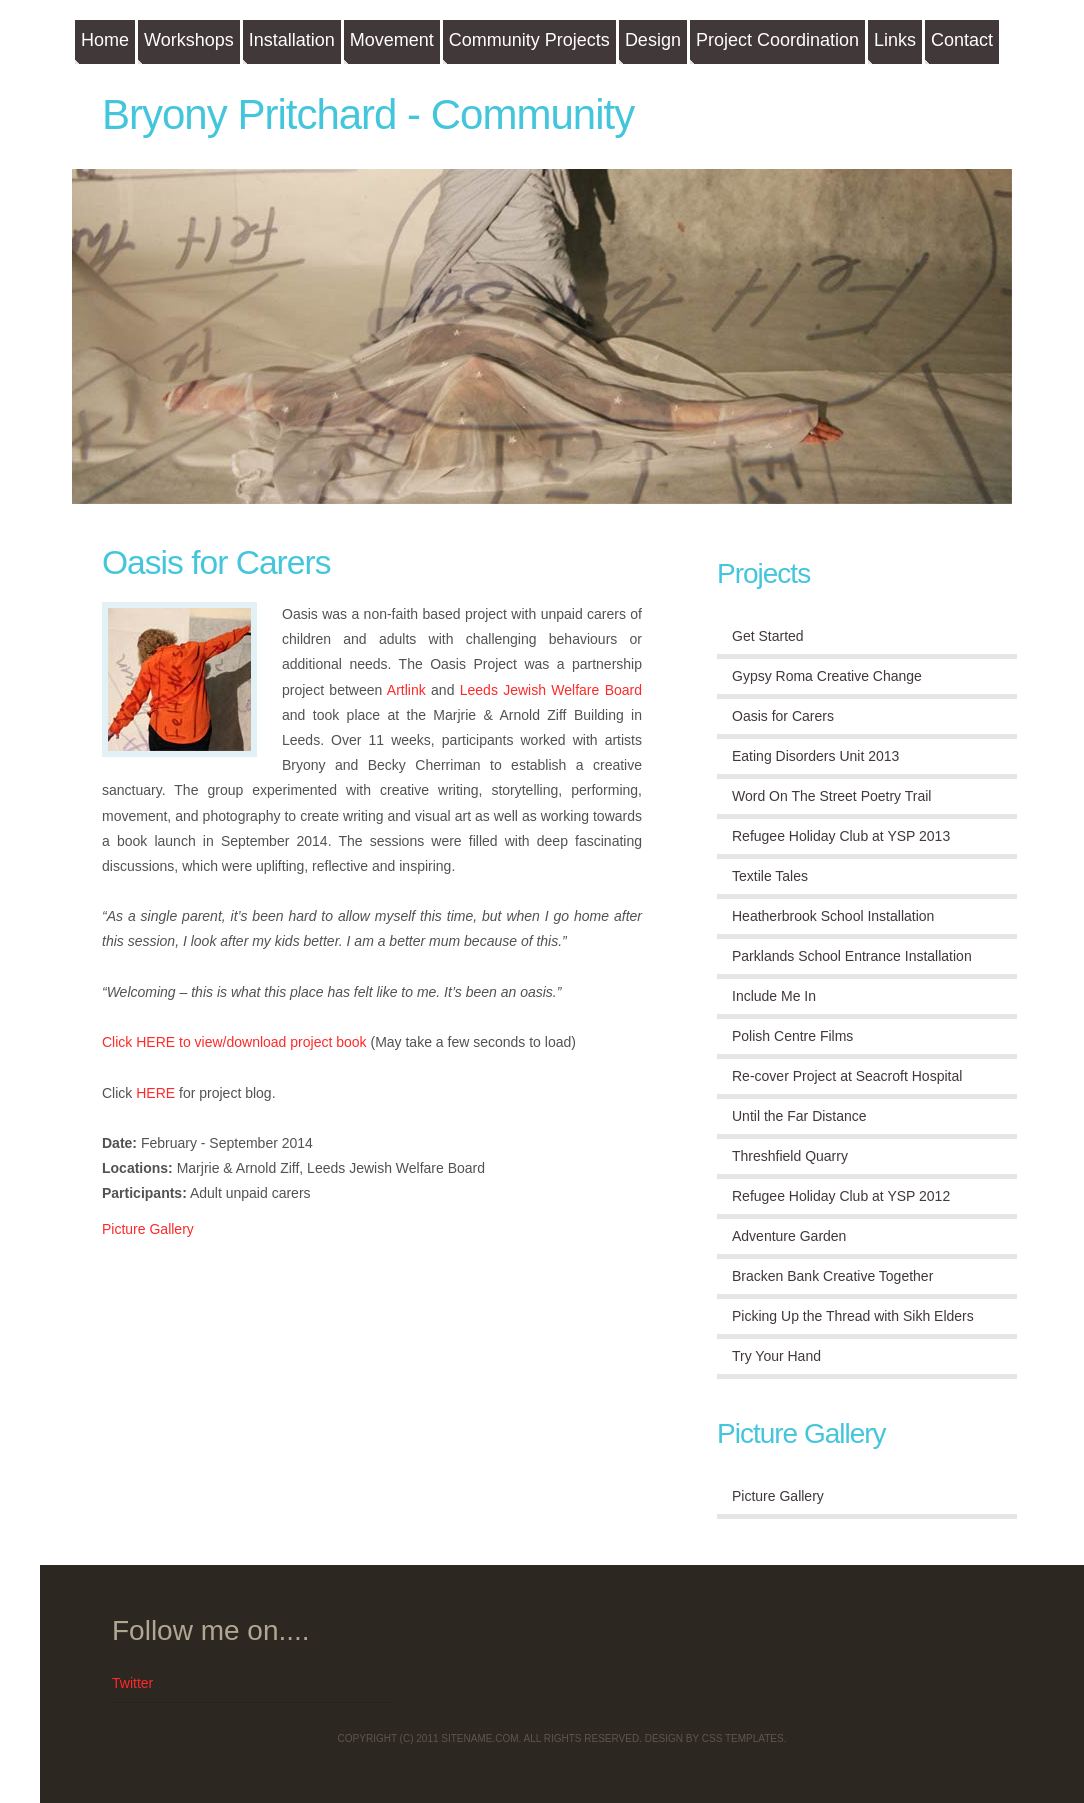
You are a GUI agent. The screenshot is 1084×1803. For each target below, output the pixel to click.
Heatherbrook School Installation (833, 916)
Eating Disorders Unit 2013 (815, 756)
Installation (292, 40)
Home (105, 40)
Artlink (406, 690)
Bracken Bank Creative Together (832, 1276)
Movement (392, 40)
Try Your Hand (776, 1356)
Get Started (768, 636)
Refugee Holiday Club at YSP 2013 (841, 836)
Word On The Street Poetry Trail (831, 796)
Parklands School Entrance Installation (852, 956)
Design (653, 40)
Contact (962, 40)
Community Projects (529, 40)
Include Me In (774, 996)
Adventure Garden (789, 1236)
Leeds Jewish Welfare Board (551, 690)
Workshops (189, 40)
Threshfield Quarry (790, 1156)
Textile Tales (770, 876)
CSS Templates (743, 1738)
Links (895, 40)
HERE (155, 1093)
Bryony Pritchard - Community (368, 114)
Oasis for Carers (216, 562)
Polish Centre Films (792, 1036)
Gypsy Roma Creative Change (827, 676)
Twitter (132, 1683)
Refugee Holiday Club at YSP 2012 (841, 1196)
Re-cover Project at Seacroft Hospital (847, 1076)
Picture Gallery (148, 1229)
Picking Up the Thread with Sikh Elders (853, 1316)
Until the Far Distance (799, 1116)
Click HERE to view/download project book (234, 1042)
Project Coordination (777, 40)
